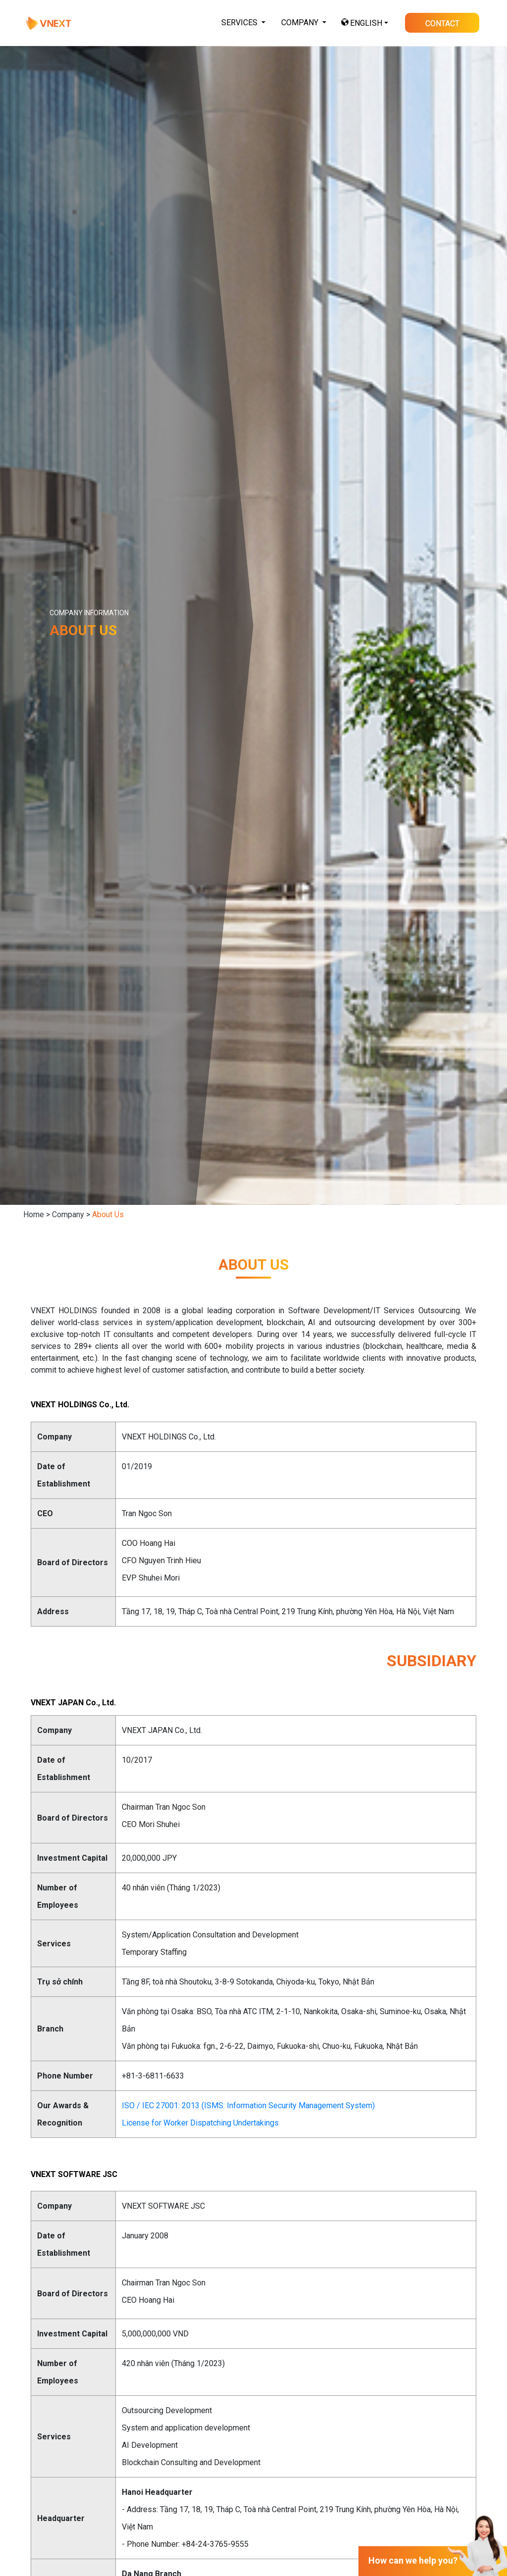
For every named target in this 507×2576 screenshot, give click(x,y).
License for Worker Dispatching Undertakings (200, 2161)
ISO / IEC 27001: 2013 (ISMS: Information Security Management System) (248, 2144)
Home (33, 1214)
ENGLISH (366, 23)
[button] (243, 23)
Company (68, 1214)
